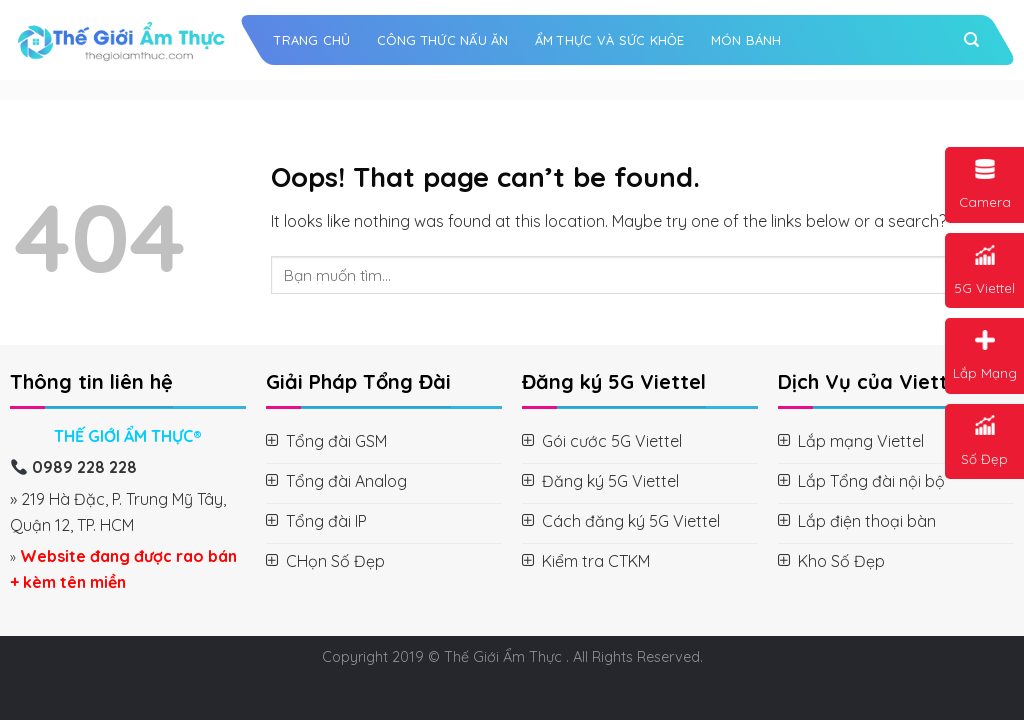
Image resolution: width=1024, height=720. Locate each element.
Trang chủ (312, 40)
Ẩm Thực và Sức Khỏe (610, 40)
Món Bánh (746, 40)
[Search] (971, 40)
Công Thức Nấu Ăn (443, 40)
